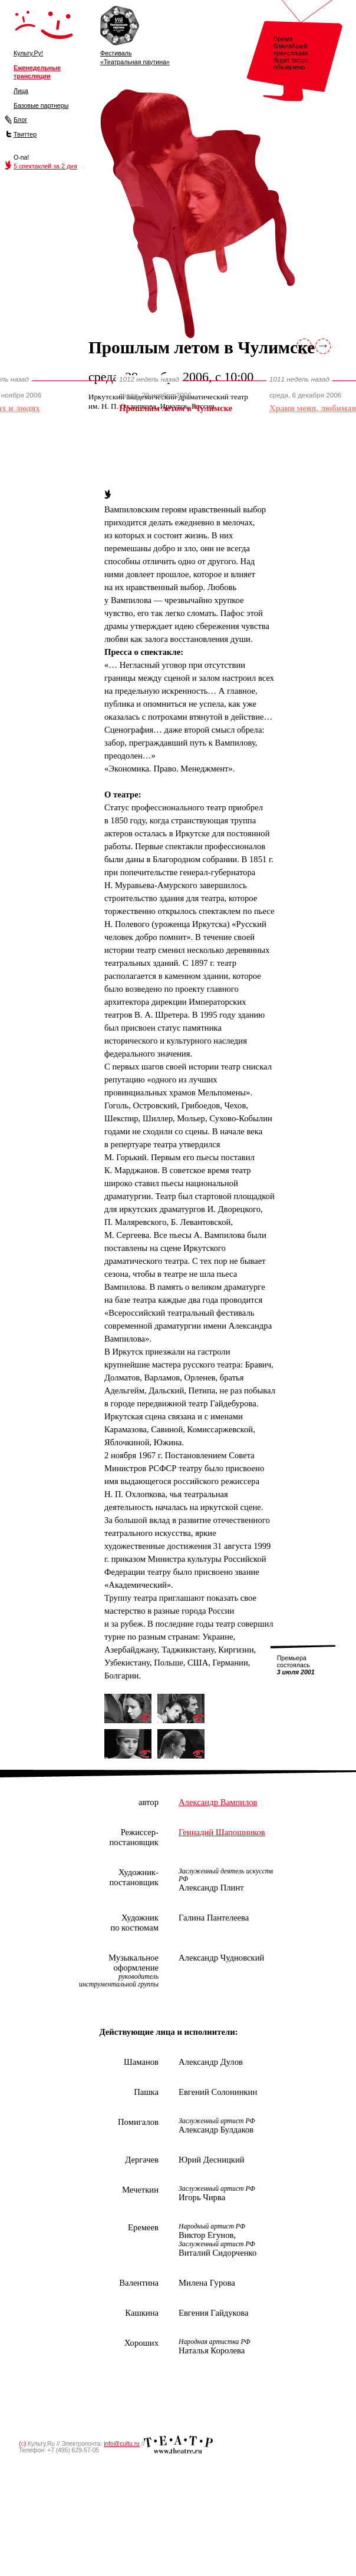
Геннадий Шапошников (222, 1832)
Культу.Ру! (28, 53)
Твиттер (25, 134)
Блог (20, 119)
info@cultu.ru (122, 2444)
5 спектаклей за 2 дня (45, 166)
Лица (21, 90)
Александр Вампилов (218, 1802)
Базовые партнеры (41, 105)
